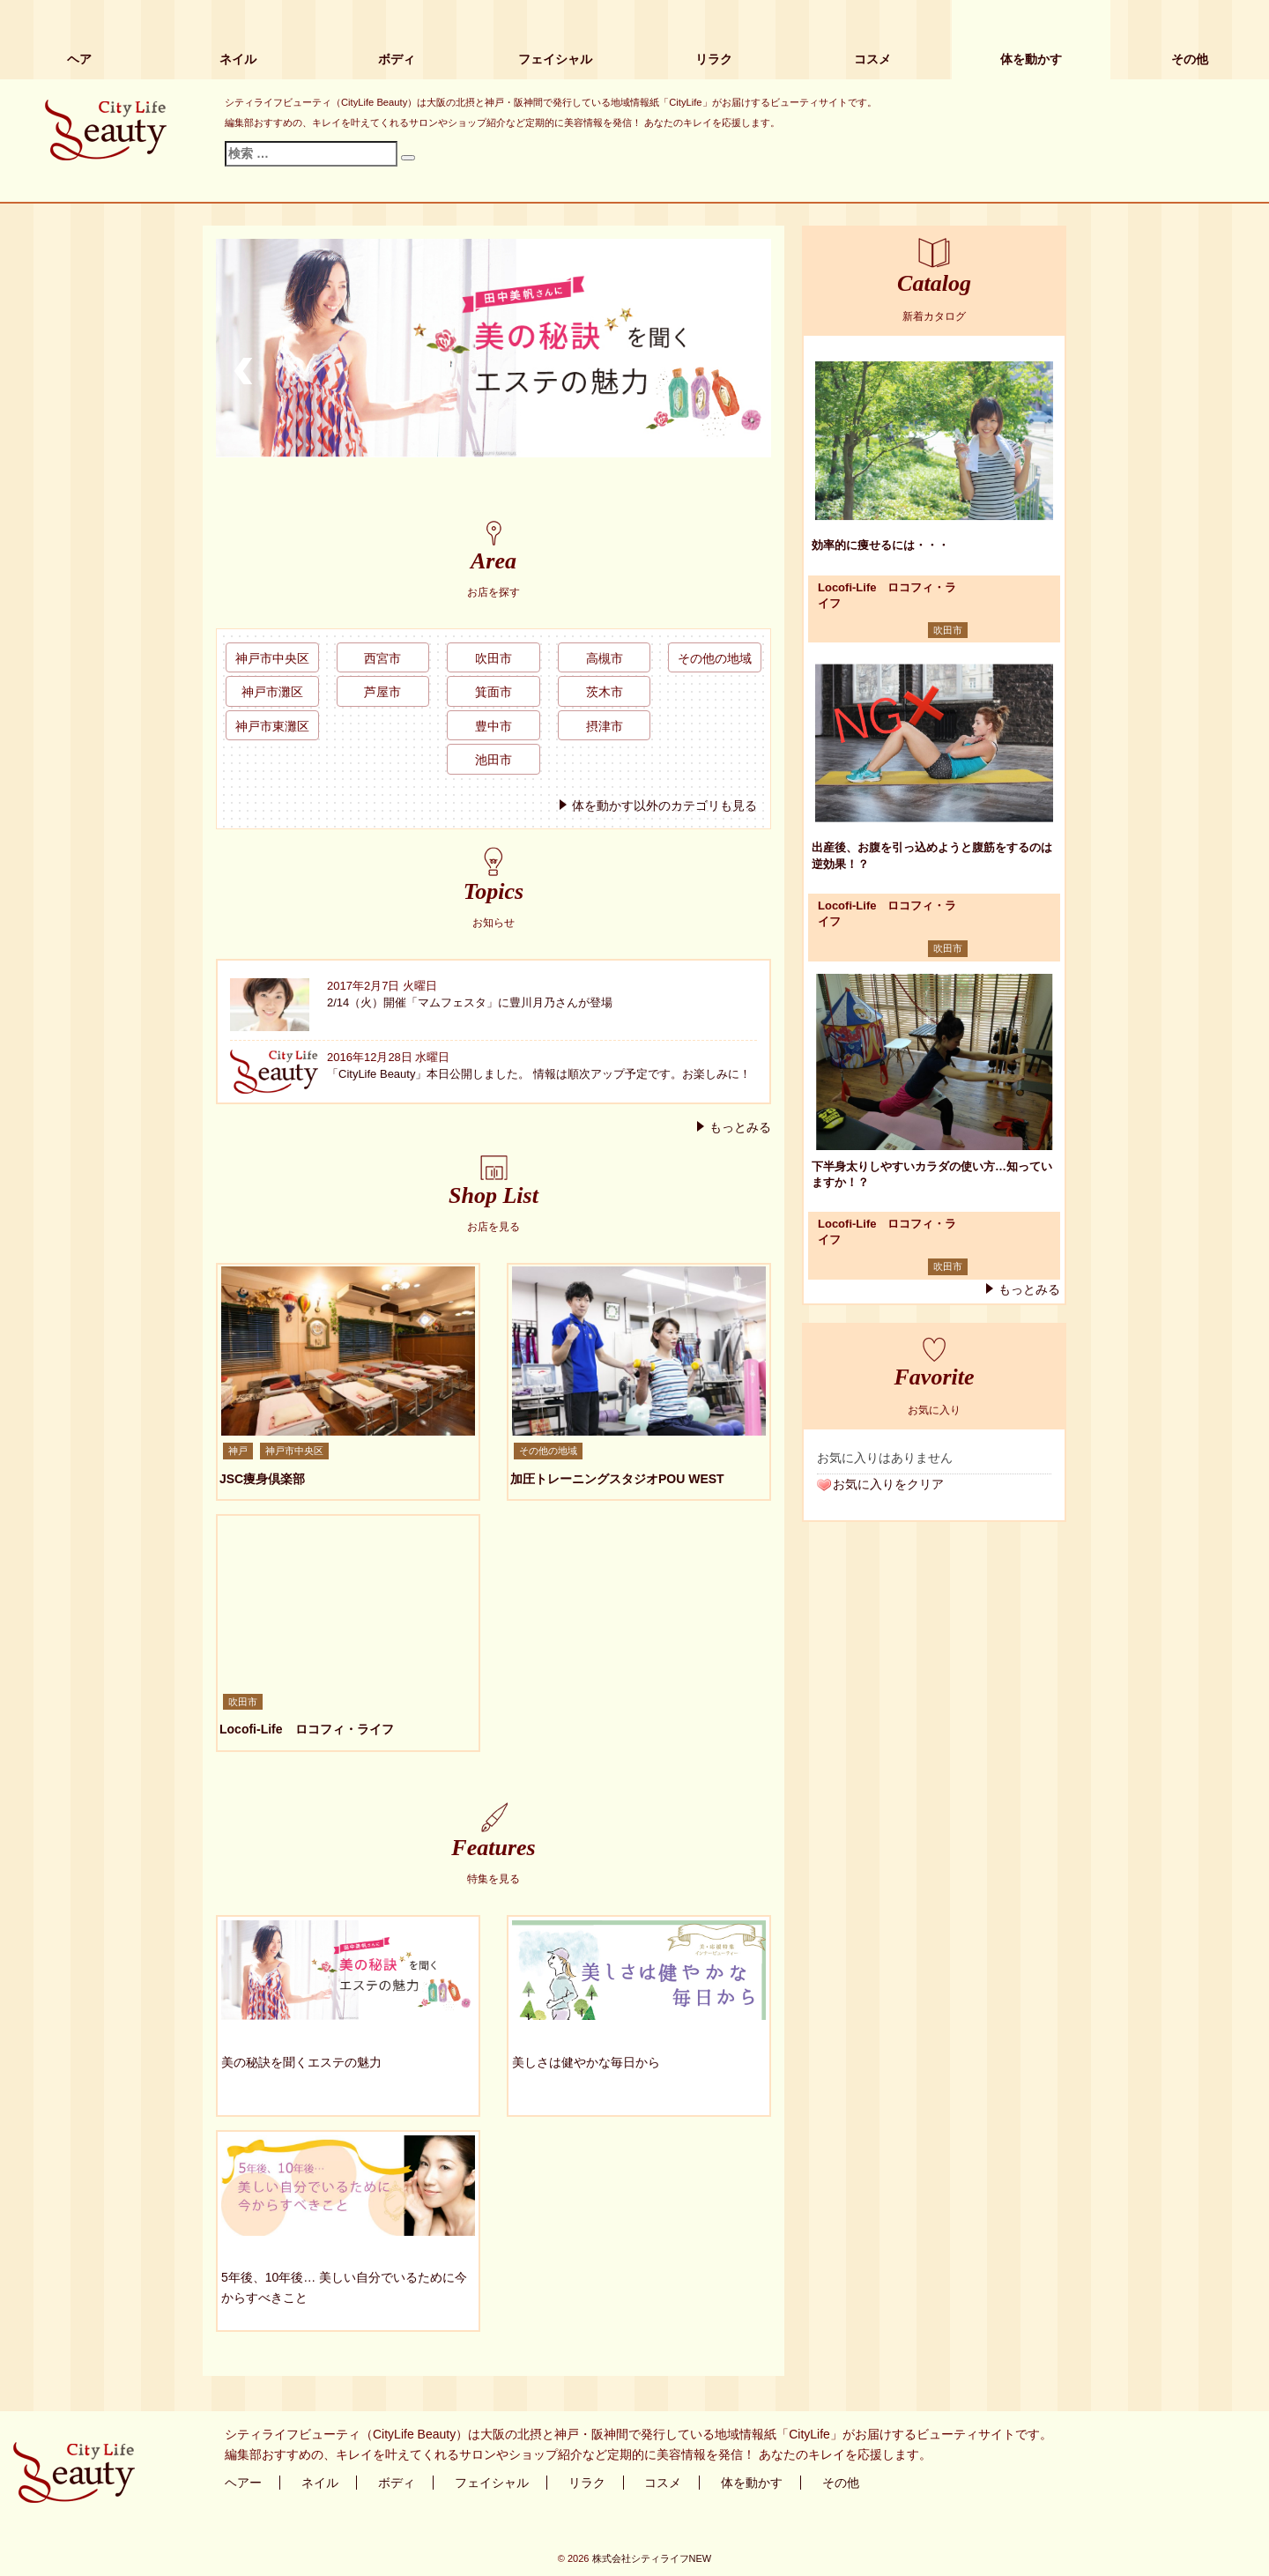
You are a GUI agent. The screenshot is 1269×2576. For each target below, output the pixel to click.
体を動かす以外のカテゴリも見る (664, 805)
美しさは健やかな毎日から (586, 2062)
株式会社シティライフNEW (652, 2558)
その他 (1189, 59)
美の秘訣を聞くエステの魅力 (301, 2062)
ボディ (396, 59)
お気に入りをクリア (888, 1484)
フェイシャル (555, 59)
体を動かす (1031, 59)
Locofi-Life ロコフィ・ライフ (306, 1729)
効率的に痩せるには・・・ (880, 545)
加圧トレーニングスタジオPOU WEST (617, 1479)
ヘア (79, 59)
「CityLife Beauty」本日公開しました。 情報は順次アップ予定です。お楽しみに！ (539, 1073)
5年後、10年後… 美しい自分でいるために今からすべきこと (344, 2287)
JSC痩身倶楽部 (262, 1479)
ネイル (237, 59)
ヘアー (243, 2483)
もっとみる (740, 1127)
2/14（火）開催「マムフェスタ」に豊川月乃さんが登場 (469, 1002)
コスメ (872, 59)
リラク (713, 59)
